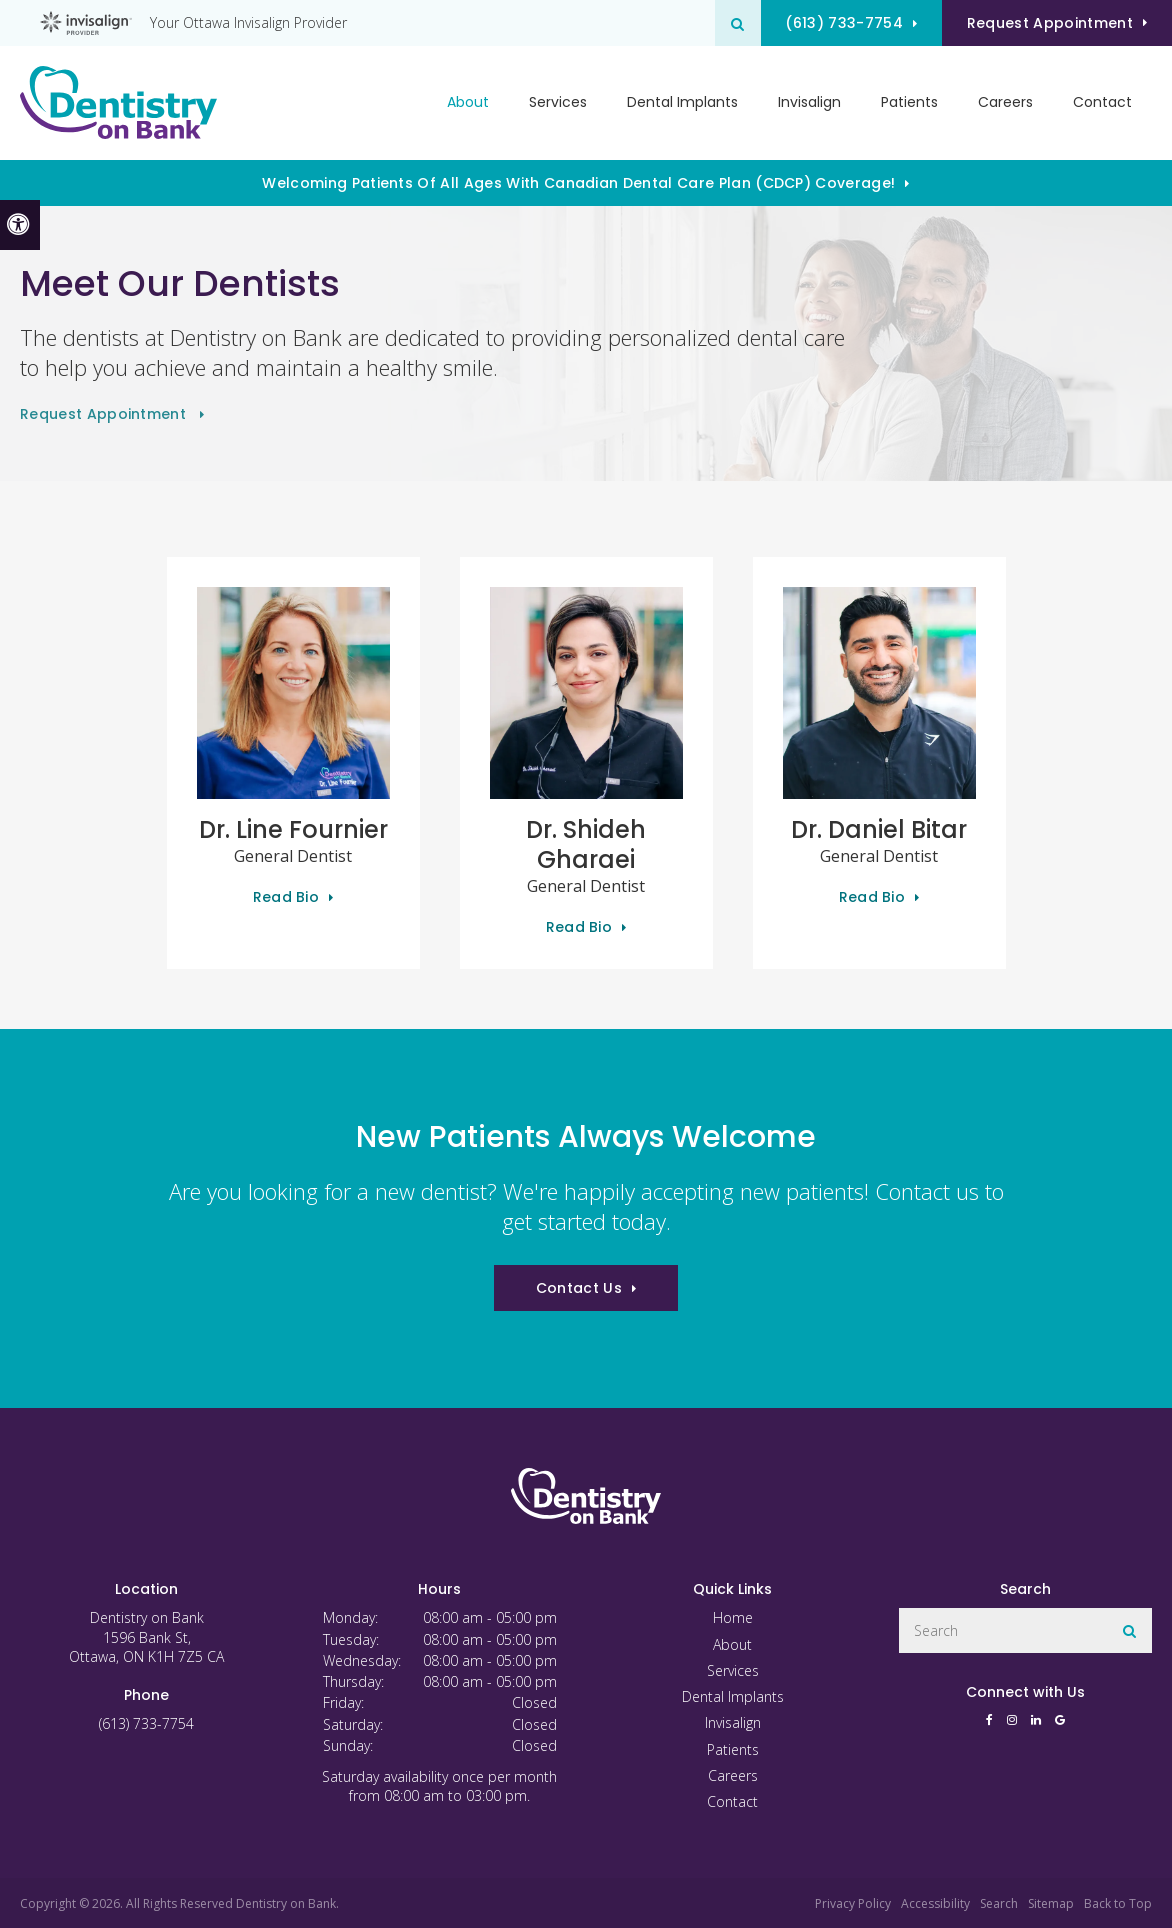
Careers (1005, 103)
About (732, 1644)
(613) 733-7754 (837, 23)
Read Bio (286, 897)
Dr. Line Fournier (293, 829)
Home (733, 1617)
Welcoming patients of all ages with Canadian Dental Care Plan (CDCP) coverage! (578, 183)
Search (999, 1903)
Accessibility (935, 1903)
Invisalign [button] (809, 103)
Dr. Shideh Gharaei (586, 844)
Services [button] (558, 103)
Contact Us (579, 1288)
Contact (1102, 103)
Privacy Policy (853, 1903)
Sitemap (1051, 1903)
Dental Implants (682, 103)
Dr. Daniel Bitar (879, 829)
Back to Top (1118, 1903)
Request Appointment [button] (1048, 23)
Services (733, 1670)
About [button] (468, 103)
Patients (909, 103)
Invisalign (733, 1722)
